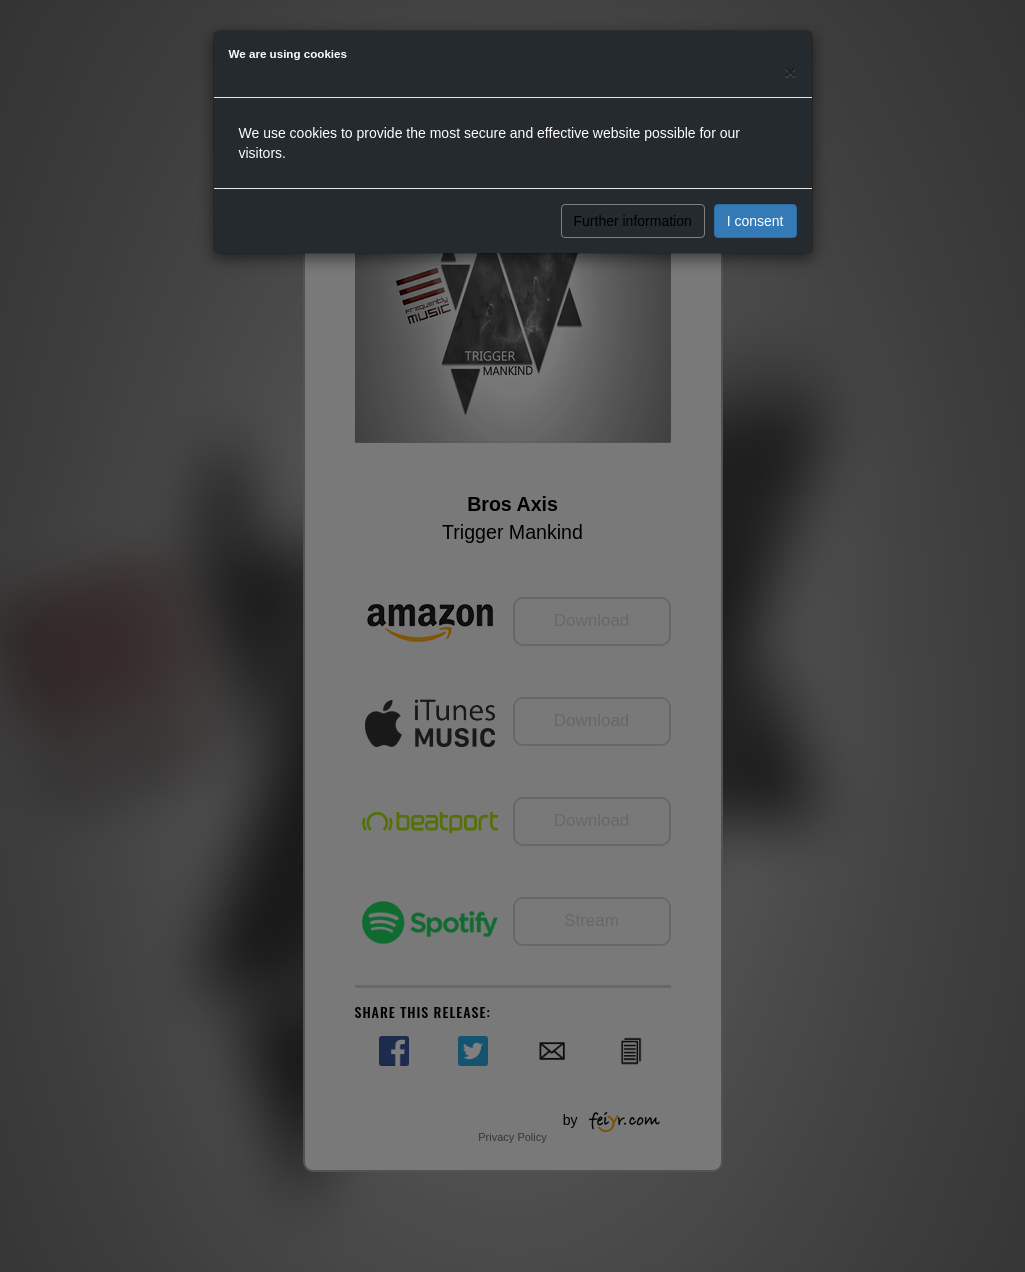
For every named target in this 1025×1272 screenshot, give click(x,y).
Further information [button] (633, 221)
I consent (755, 221)
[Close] (790, 71)
